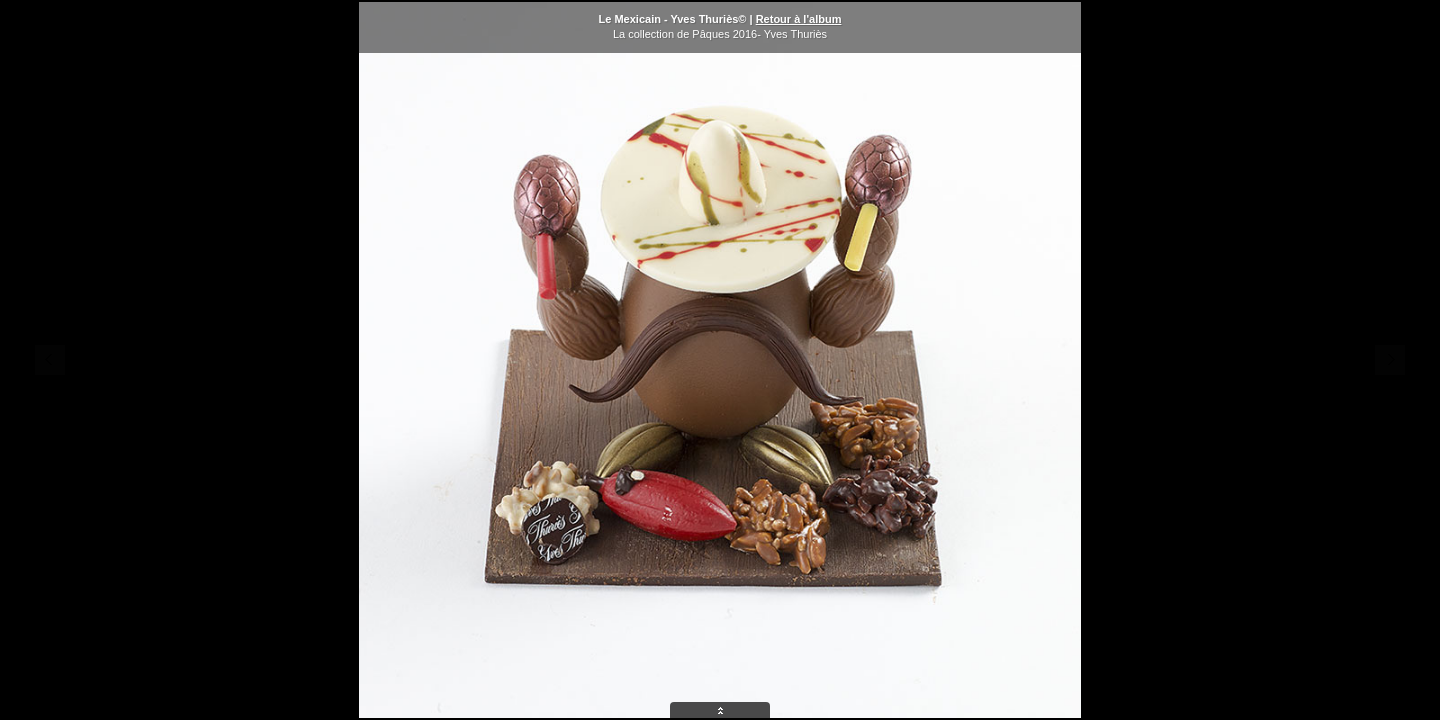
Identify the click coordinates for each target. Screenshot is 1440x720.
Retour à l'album (799, 19)
